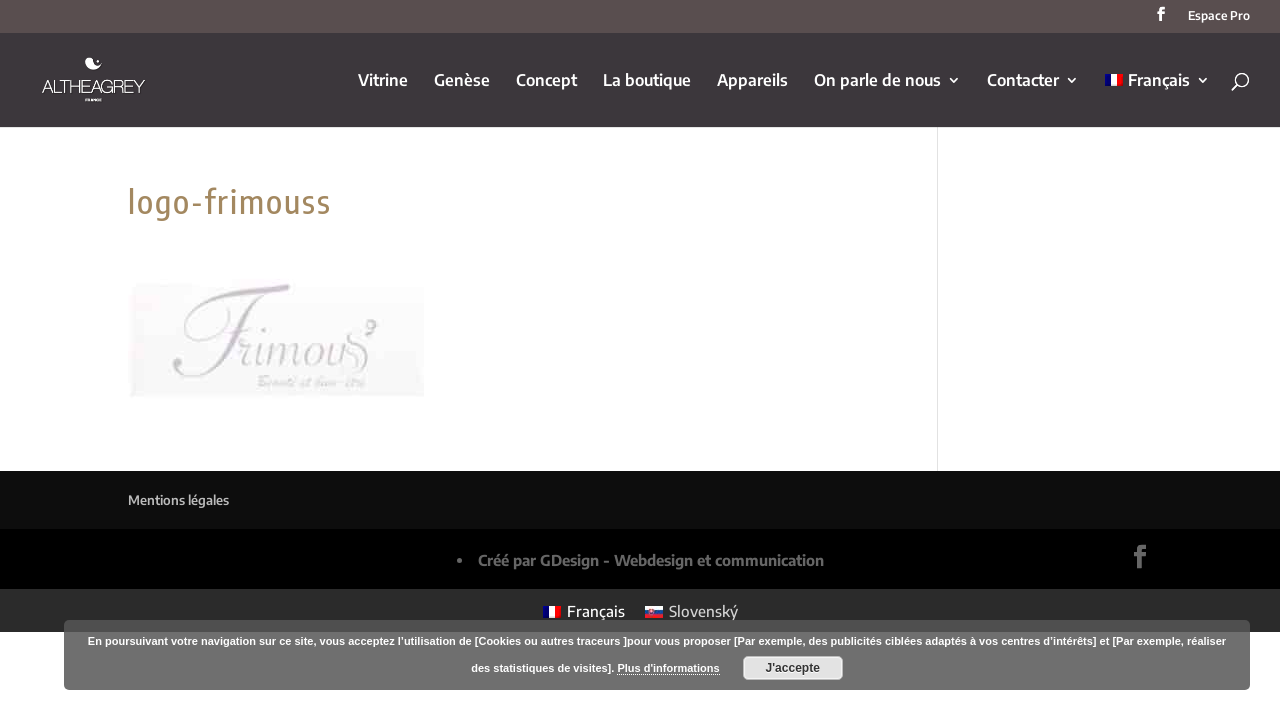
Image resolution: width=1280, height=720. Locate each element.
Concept (546, 81)
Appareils (752, 81)
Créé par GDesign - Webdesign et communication (651, 560)
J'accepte (793, 668)
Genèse (462, 81)
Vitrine (383, 81)
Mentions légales (178, 500)
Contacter (1023, 81)
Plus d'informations (668, 668)
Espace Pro (1219, 16)
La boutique (647, 81)
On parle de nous (877, 81)
